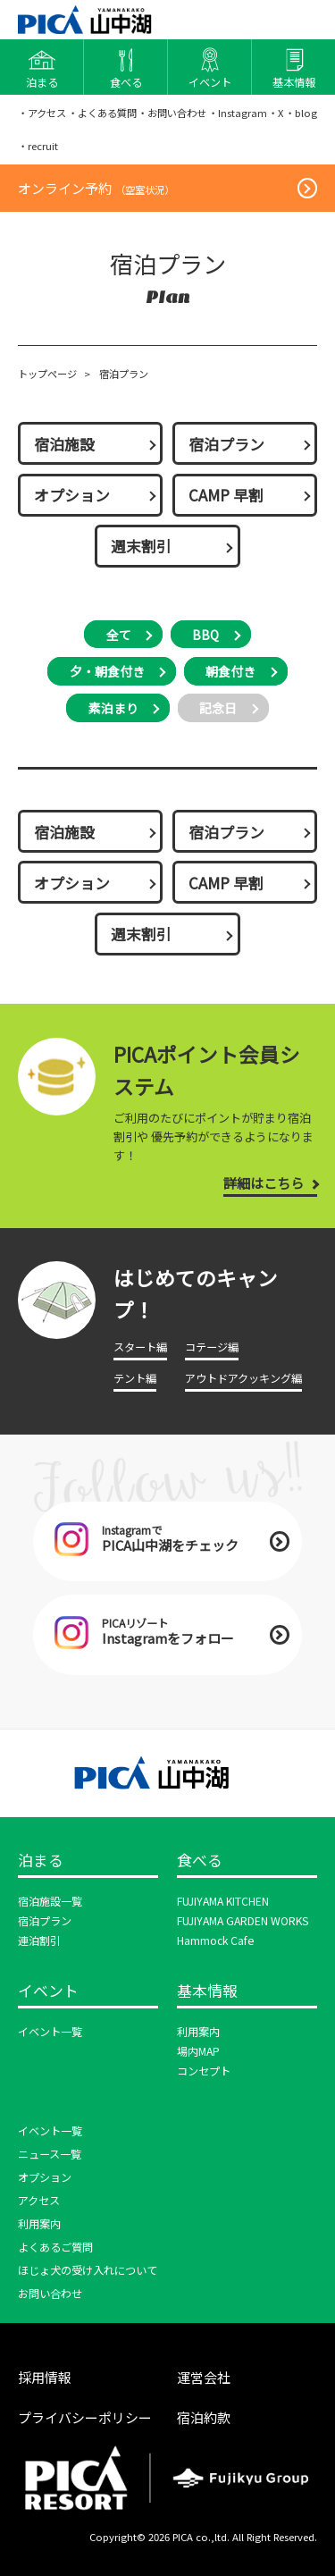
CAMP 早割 (226, 495)
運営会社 (203, 2377)
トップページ (47, 373)
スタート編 (140, 1347)
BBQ (205, 635)
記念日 (218, 708)
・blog (301, 112)
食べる (199, 1861)
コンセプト (203, 2071)
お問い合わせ (50, 2294)
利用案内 (198, 2032)
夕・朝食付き (107, 671)
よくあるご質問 (55, 2247)
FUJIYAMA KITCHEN (223, 1901)
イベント (48, 1991)
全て (118, 635)
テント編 (134, 1378)
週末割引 (141, 546)
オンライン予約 (96, 188)
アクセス (39, 2201)
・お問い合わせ (172, 112)
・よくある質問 (102, 112)
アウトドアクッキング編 (243, 1378)
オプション (72, 495)
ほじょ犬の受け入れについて (87, 2270)
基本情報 (207, 1991)
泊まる (40, 1861)
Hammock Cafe (215, 1940)
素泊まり (113, 708)
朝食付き (230, 671)
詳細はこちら (263, 1183)
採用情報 (44, 2377)
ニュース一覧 (49, 2154)
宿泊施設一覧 (50, 1901)
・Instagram (237, 112)
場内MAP (198, 2051)
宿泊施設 (64, 444)
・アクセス (42, 112)
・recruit (38, 146)
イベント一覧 (50, 2032)
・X (275, 112)
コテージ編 (212, 1347)
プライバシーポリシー (85, 2417)
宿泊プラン (226, 444)
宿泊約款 (203, 2417)
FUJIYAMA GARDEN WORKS (242, 1921)
